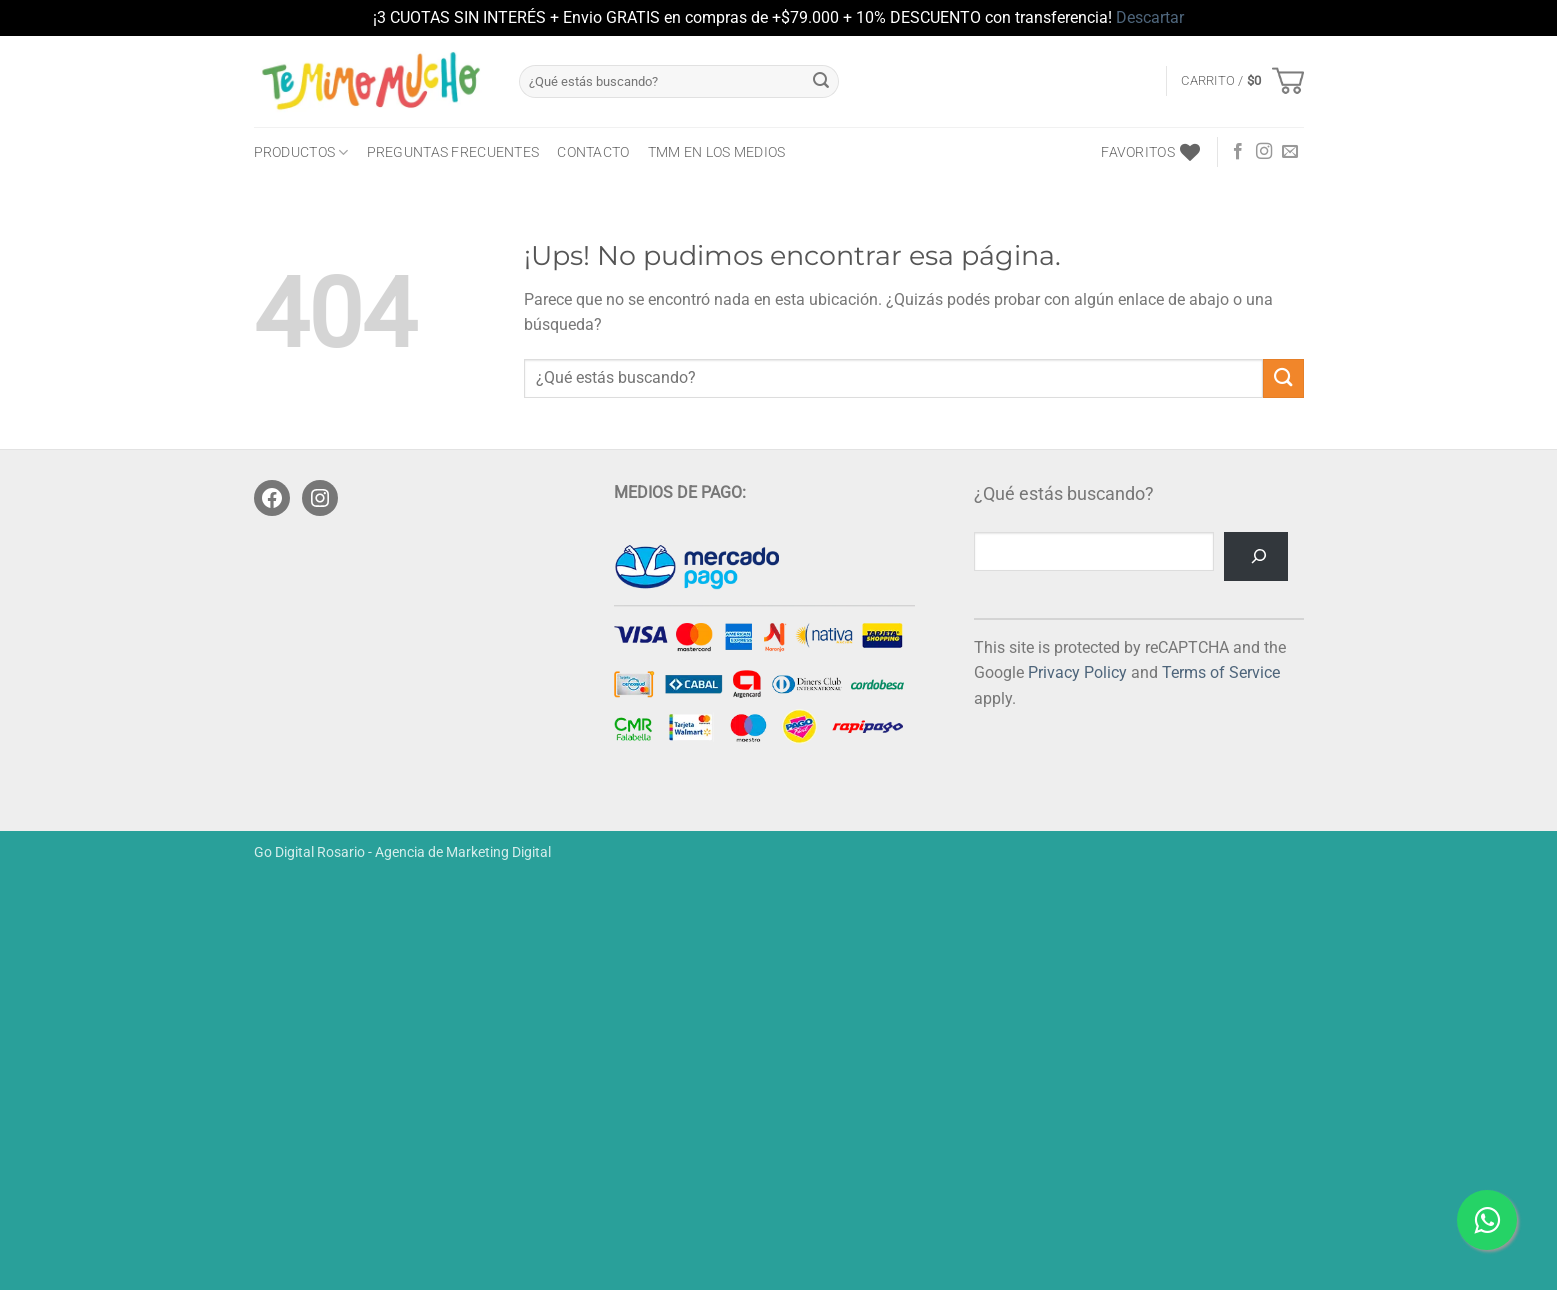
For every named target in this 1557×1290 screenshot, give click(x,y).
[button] (1242, 81)
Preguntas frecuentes (453, 152)
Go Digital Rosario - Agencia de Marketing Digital (402, 852)
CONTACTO (593, 152)
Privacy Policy (1077, 672)
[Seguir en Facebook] (1238, 152)
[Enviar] (821, 81)
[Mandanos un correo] (1290, 152)
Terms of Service (1221, 672)
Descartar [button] (1150, 17)
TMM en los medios (717, 152)
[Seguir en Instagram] (1264, 152)
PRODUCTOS (301, 152)
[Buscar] (1256, 556)
